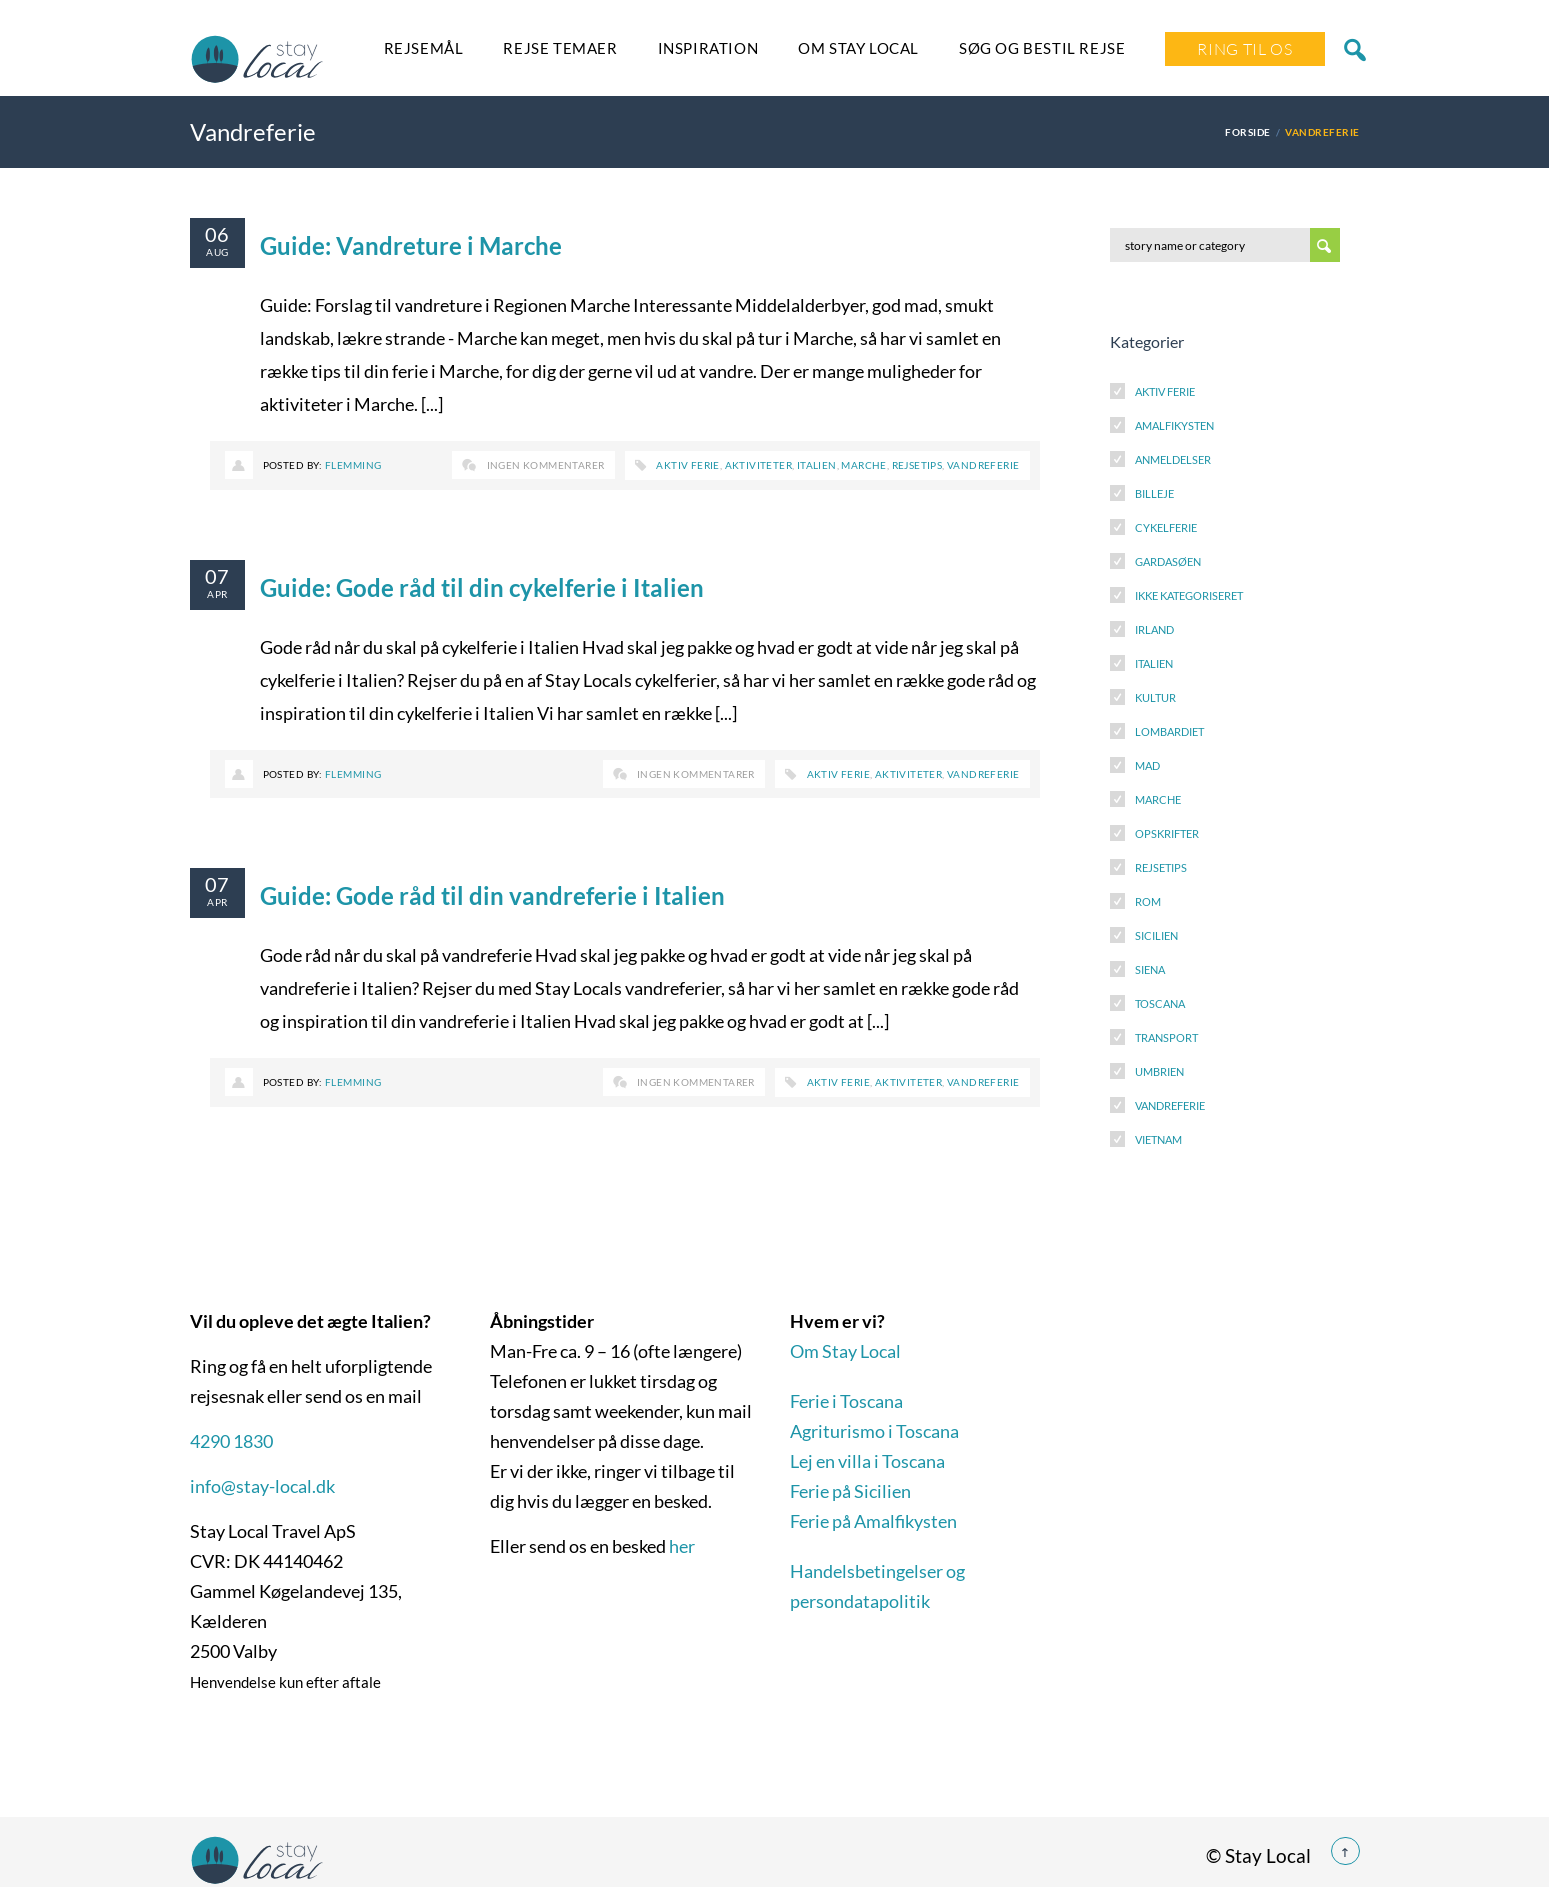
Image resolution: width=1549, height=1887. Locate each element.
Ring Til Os (1244, 49)
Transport (1166, 1037)
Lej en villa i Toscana (867, 1461)
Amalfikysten (1174, 425)
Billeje (1154, 493)
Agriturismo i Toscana (874, 1431)
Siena (1150, 969)
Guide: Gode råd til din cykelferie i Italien (482, 587)
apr (217, 594)
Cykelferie (1166, 527)
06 (218, 234)
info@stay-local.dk (262, 1486)
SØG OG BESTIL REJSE (1042, 48)
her (682, 1546)
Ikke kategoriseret (1189, 595)
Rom (1148, 901)
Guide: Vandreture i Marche (411, 245)
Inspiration (708, 48)
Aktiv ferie (687, 465)
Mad (1147, 765)
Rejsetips (917, 465)
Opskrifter (1167, 833)
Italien (817, 465)
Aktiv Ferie (1165, 391)
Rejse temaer (560, 48)
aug (217, 252)
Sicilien (1156, 935)
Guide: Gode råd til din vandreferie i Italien (492, 895)
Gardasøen (1168, 561)
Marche (863, 465)
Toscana (1160, 1003)
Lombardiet (1169, 731)
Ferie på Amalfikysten (873, 1521)
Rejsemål (424, 48)
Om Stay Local (858, 48)
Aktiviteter (758, 465)
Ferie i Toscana (846, 1401)
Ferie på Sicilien (850, 1491)
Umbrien (1159, 1071)
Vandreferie (983, 465)
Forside (1247, 132)
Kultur (1155, 697)
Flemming (353, 465)
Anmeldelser (1173, 459)
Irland (1154, 629)
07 (218, 576)
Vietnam (1158, 1139)
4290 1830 (231, 1441)
